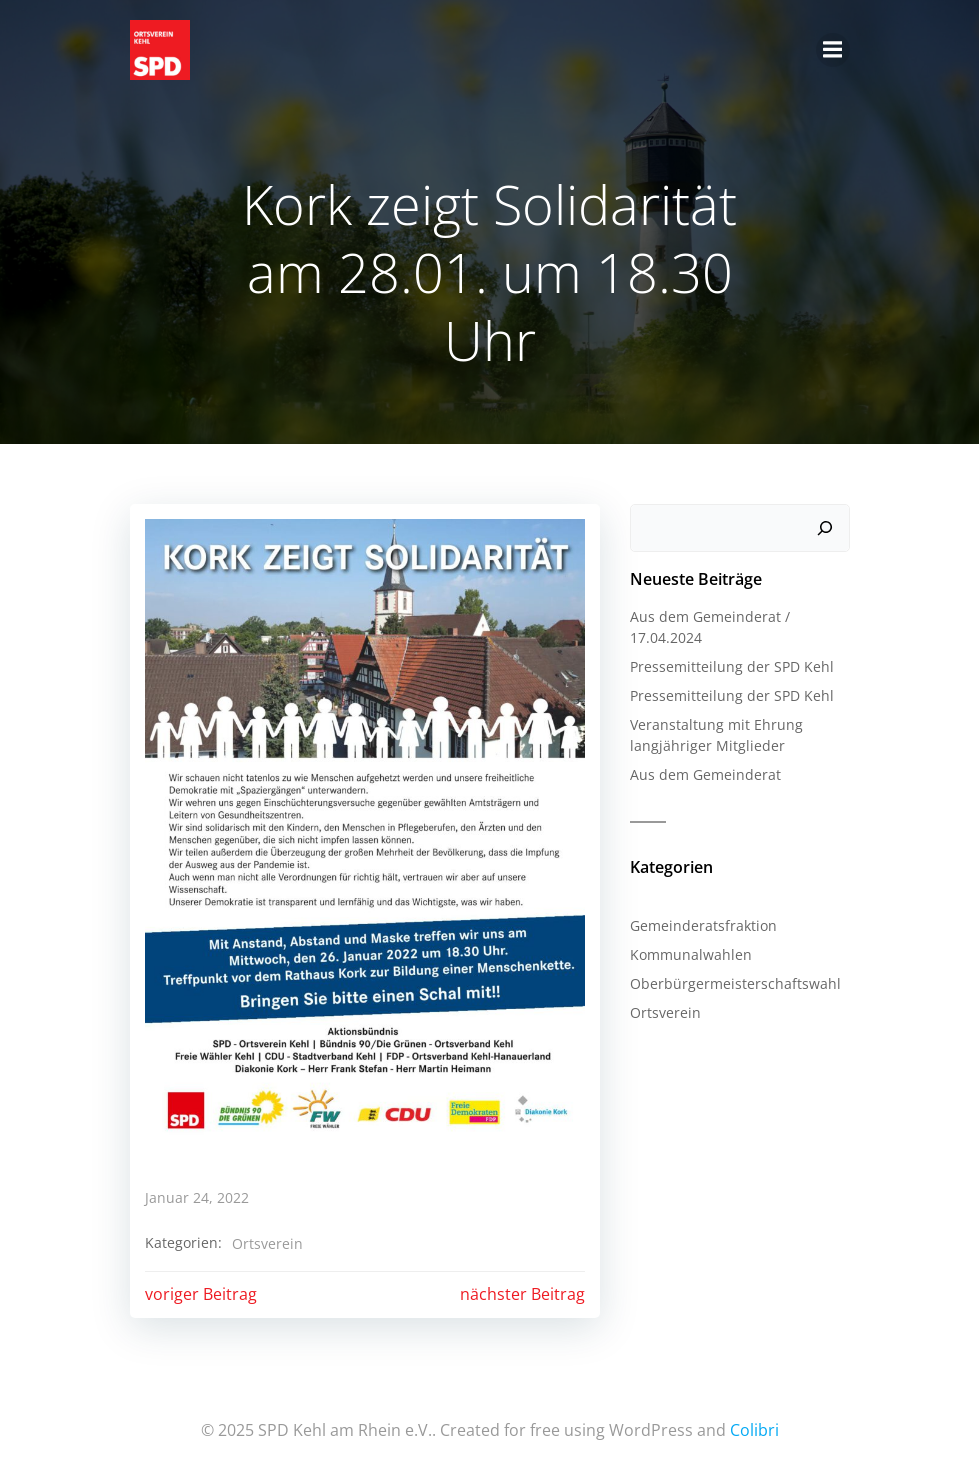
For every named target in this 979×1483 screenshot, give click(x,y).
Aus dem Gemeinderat (705, 774)
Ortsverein (267, 1243)
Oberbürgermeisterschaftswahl (735, 983)
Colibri (754, 1430)
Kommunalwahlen (691, 954)
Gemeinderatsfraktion (703, 925)
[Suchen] (825, 528)
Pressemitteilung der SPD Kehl (732, 666)
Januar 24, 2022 (197, 1197)
